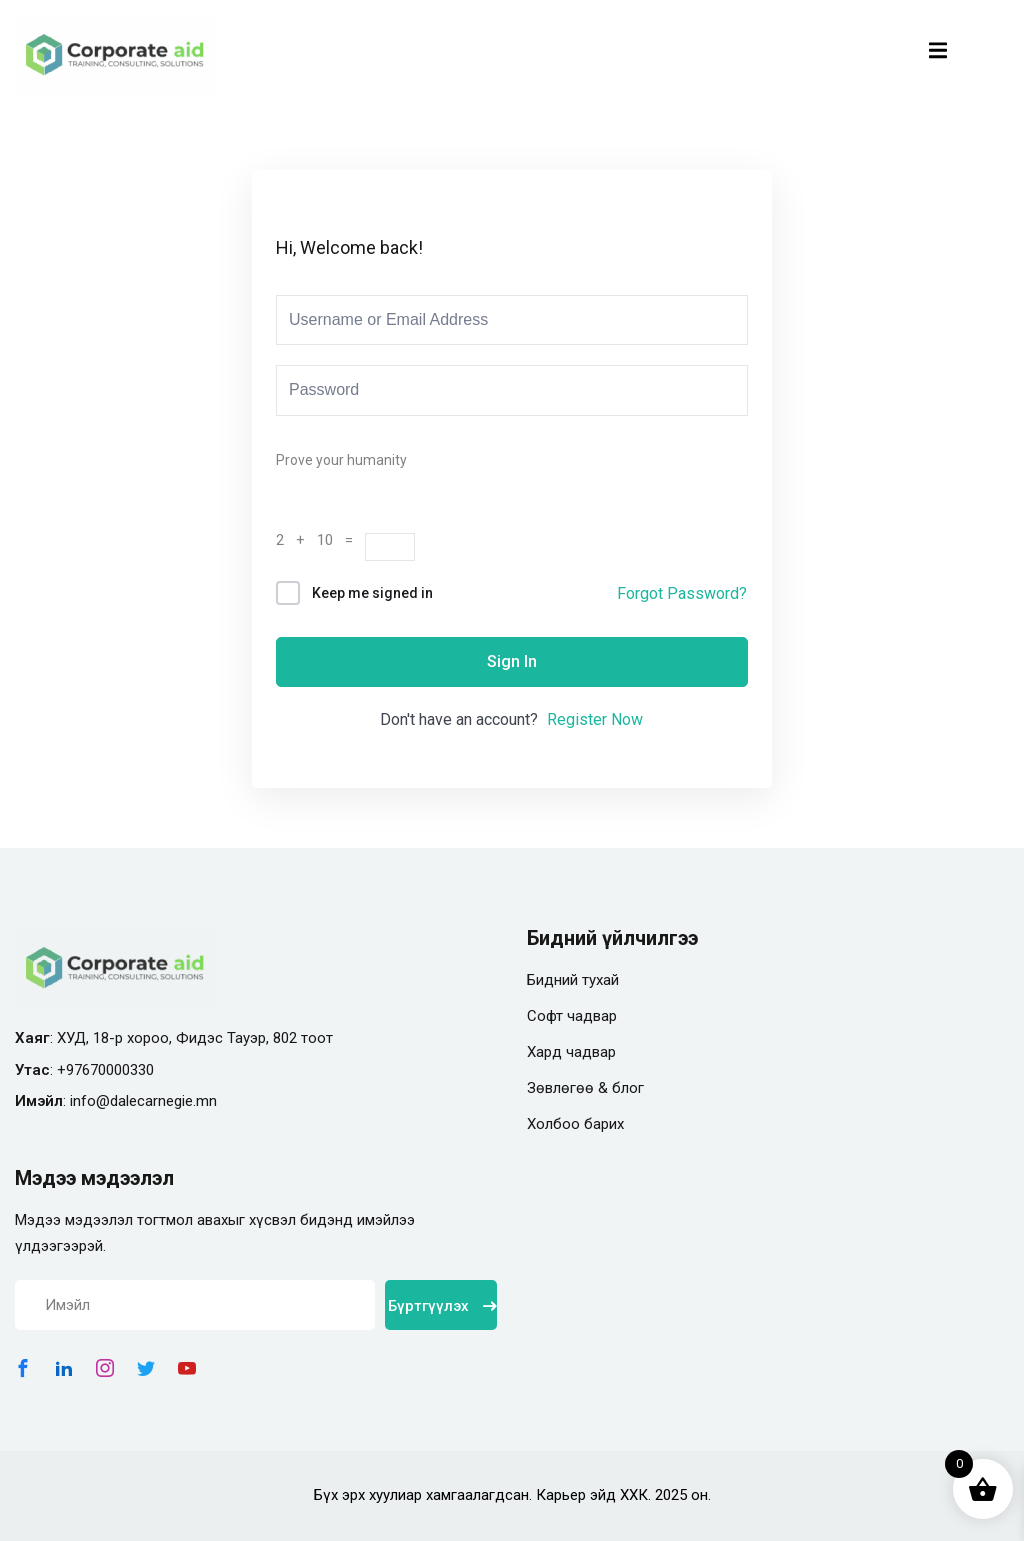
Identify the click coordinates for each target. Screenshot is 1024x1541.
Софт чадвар (572, 1016)
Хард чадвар (571, 1052)
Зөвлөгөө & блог (585, 1088)
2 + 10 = (320, 540)
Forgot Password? (682, 593)
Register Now (595, 719)
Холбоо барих (575, 1124)
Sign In (512, 661)
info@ (90, 1101)
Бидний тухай (573, 980)
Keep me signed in (372, 593)
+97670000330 (105, 1070)
